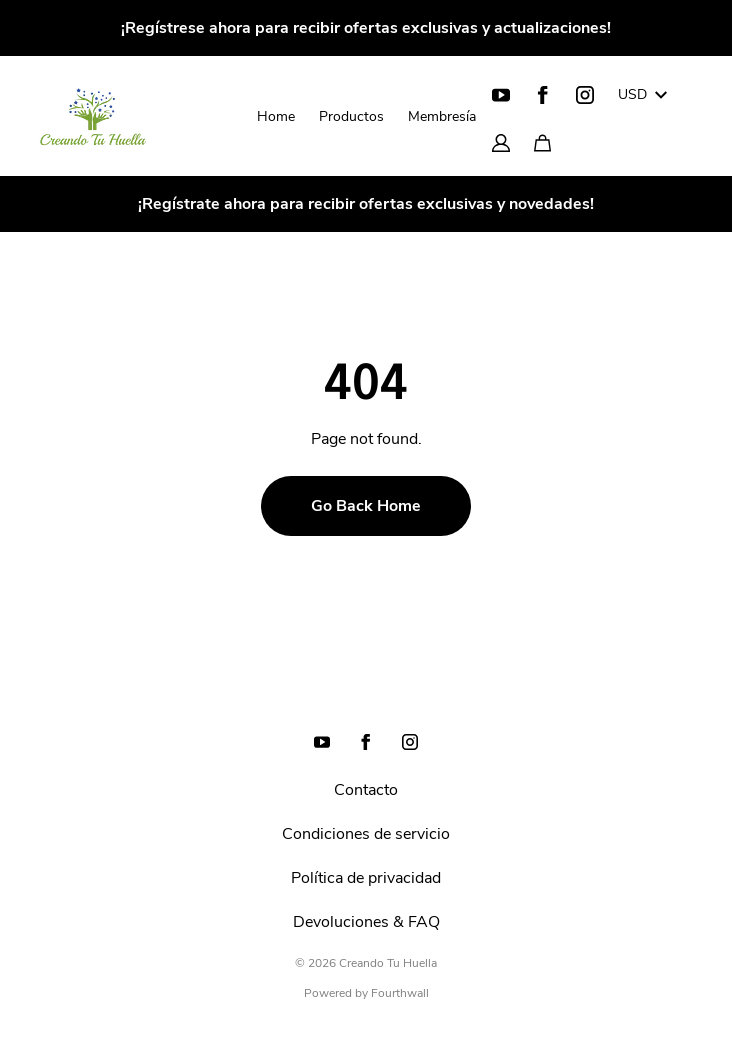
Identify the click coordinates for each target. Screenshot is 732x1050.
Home (276, 116)
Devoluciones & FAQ (366, 922)
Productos (351, 116)
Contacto (366, 790)
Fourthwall (400, 993)
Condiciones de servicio (366, 834)
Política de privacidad (366, 878)
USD (642, 94)
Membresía (442, 116)
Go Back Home (366, 506)
